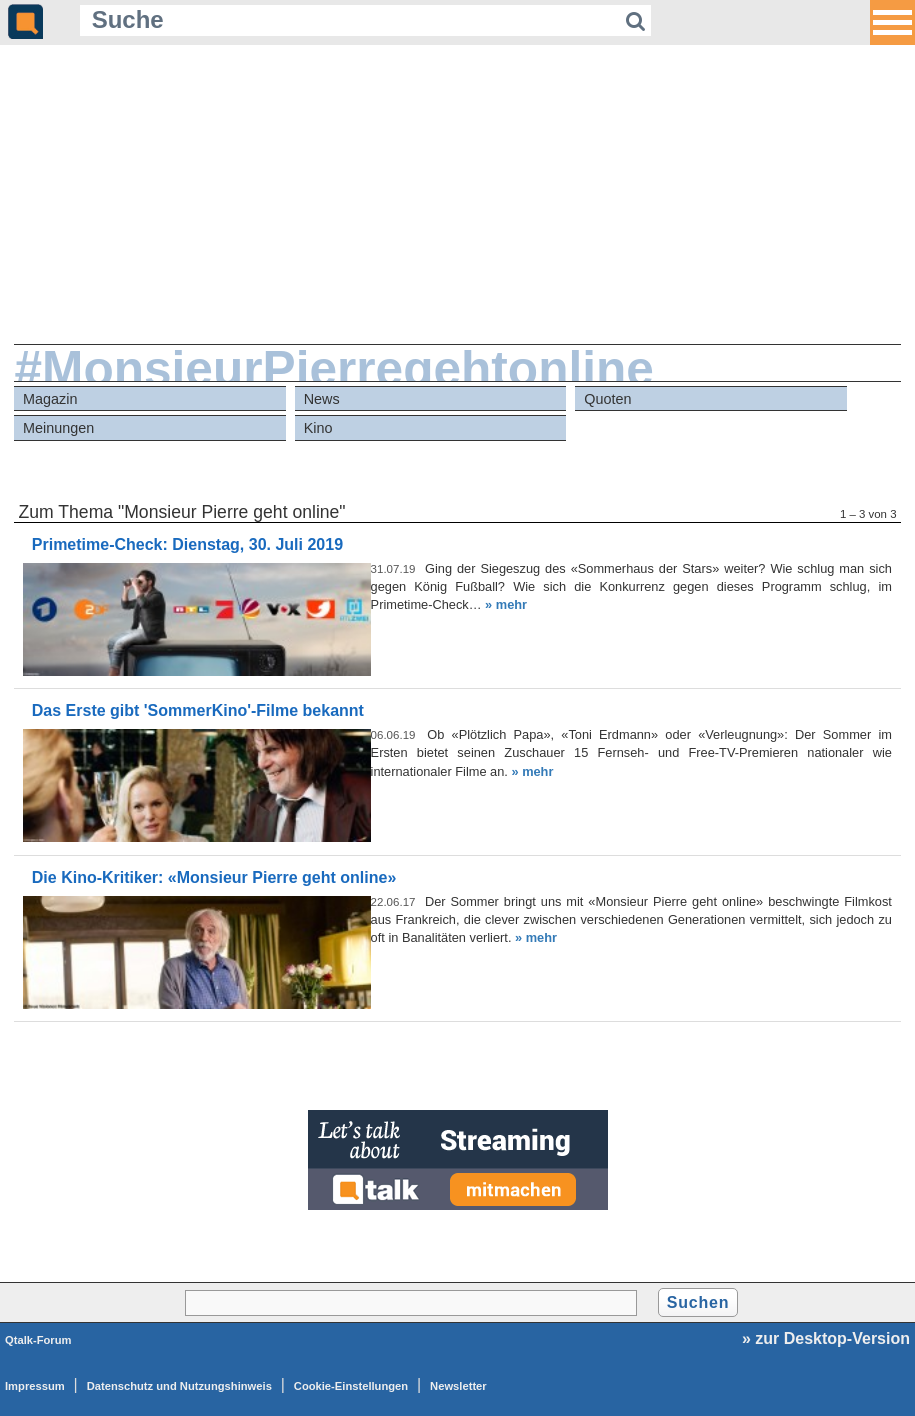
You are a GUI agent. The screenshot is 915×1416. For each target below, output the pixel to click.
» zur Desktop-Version (826, 1338)
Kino (318, 428)
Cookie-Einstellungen (351, 1386)
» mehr (506, 604)
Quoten (607, 399)
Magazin (50, 399)
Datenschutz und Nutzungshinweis (179, 1386)
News (322, 399)
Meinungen (58, 428)
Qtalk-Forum (38, 1340)
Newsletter (458, 1386)
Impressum (35, 1386)
